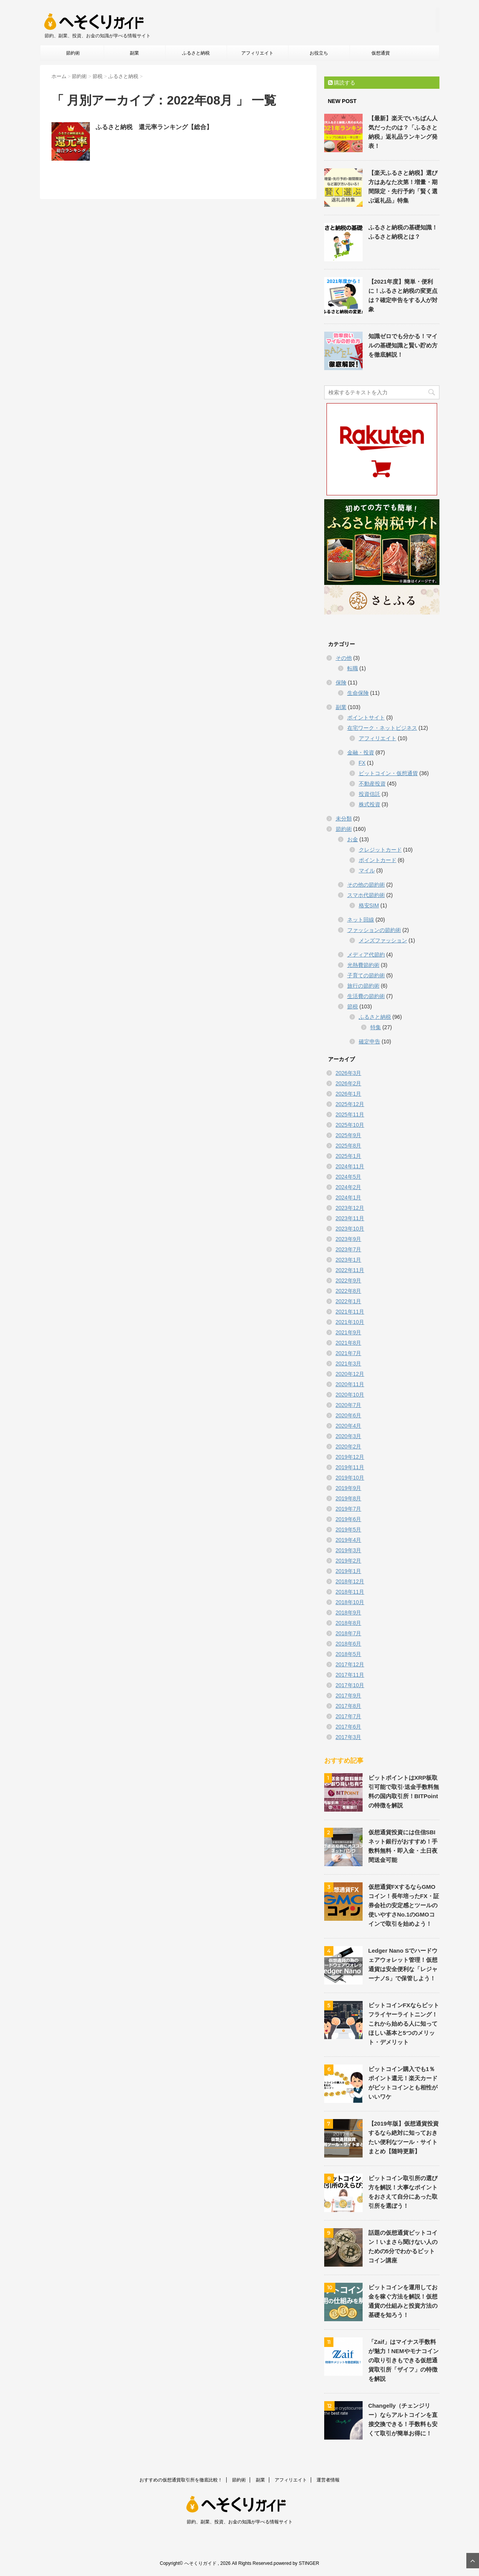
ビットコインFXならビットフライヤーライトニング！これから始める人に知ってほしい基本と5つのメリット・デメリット (403, 2023)
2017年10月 (350, 1685)
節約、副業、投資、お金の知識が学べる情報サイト (240, 2522)
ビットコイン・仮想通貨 (388, 773)
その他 (344, 658)
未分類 (344, 818)
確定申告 (369, 1041)
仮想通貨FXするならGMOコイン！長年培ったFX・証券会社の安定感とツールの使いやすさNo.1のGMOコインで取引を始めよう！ (403, 1905)
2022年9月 (348, 1280)
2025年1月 (348, 1156)
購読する (342, 83)
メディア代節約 (366, 955)
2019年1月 (348, 1571)
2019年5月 (348, 1529)
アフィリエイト (257, 53)
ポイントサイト (366, 717)
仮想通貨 (380, 53)
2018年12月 (350, 1581)
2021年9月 (348, 1332)
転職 (352, 668)
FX (362, 763)
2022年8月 (348, 1291)
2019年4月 (348, 1540)
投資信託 (369, 794)
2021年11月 (350, 1312)
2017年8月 (348, 1706)
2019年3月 (348, 1550)
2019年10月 (350, 1478)
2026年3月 (348, 1073)
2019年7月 (348, 1509)
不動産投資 (372, 784)
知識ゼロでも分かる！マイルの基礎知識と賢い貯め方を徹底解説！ (403, 345)
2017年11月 (350, 1675)
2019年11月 (350, 1467)
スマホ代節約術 (366, 895)
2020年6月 (348, 1415)
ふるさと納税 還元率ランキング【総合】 (154, 127)
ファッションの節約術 (374, 930)
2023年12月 (350, 1208)
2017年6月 (348, 1727)
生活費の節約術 (366, 996)
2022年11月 (350, 1270)
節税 (352, 1006)
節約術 (73, 53)
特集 (375, 1027)
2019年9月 (348, 1488)
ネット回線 (360, 920)
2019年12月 (350, 1457)
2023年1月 (348, 1260)
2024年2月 (348, 1187)
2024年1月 (348, 1197)
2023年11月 (350, 1218)
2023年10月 (350, 1229)
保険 (341, 682)
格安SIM (369, 905)
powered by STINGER (296, 2563)
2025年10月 (350, 1125)
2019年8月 (348, 1498)
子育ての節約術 (366, 975)
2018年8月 (348, 1623)
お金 (352, 839)
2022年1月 (348, 1301)
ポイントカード (377, 860)
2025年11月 (350, 1114)
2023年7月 (348, 1249)
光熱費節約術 (363, 965)
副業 (134, 53)
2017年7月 (348, 1716)
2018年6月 (348, 1644)
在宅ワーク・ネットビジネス (382, 728)
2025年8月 (348, 1146)
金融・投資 (360, 752)
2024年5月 (348, 1177)
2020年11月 (350, 1384)
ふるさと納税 (196, 53)
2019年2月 (348, 1561)
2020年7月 (348, 1405)
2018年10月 (350, 1602)
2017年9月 (348, 1695)
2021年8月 (348, 1343)
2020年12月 (350, 1374)
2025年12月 (350, 1104)
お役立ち (319, 53)
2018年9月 (348, 1612)
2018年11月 (350, 1592)
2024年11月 (350, 1166)
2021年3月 (348, 1363)
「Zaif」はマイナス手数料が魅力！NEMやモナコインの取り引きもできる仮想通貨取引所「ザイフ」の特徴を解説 (403, 2360)
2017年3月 (348, 1737)
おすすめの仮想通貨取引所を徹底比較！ (180, 2480)
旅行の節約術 (363, 986)
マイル (367, 870)
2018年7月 (348, 1633)
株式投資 (369, 804)
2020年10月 (350, 1395)
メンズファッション (383, 940)
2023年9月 (348, 1239)
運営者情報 (328, 2480)
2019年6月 (348, 1519)
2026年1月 (348, 1094)
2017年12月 (350, 1664)
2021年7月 (348, 1353)
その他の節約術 (366, 885)
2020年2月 (348, 1446)
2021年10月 (350, 1322)
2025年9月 (348, 1135)
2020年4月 (348, 1426)
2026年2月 (348, 1083)
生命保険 (358, 693)
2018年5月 (348, 1654)
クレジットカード (380, 850)
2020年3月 (348, 1436)
